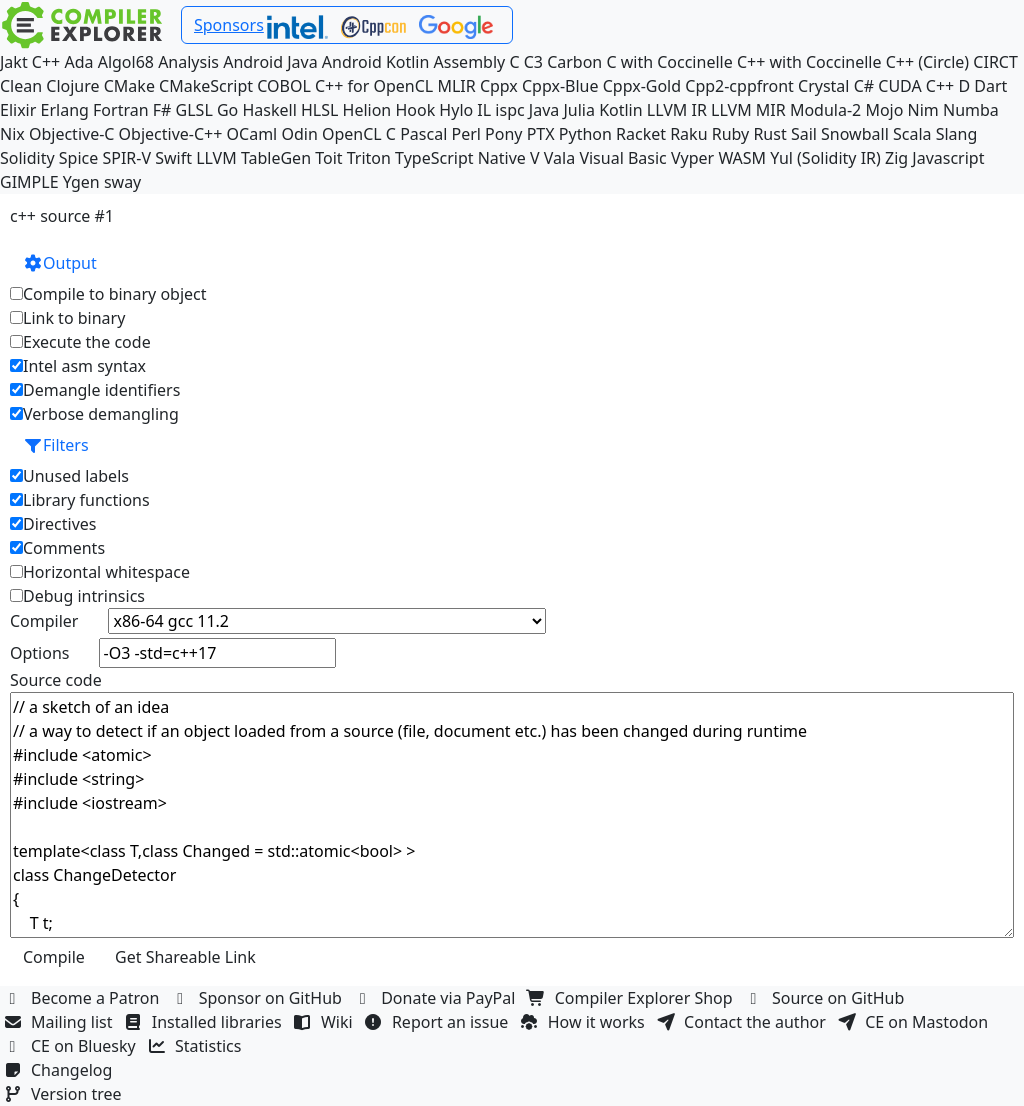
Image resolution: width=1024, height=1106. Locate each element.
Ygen (81, 182)
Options (39, 653)
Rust (769, 134)
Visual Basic (622, 158)
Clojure (72, 86)
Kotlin (621, 110)
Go (227, 110)
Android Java (270, 62)
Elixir (18, 110)
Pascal (423, 134)
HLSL (319, 110)
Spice (78, 158)
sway (122, 182)
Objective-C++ (171, 134)
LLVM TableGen (253, 158)
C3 (533, 62)
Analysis (188, 62)
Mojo (884, 110)
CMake (129, 86)
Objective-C (72, 134)
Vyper (692, 158)
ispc (509, 110)
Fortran (121, 110)
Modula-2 (825, 110)
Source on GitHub (827, 998)
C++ (46, 62)
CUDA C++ (916, 86)
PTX (541, 134)
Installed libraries (205, 1022)
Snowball (855, 134)
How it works (585, 1022)
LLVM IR (677, 110)
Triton (369, 158)
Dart (990, 86)
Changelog (60, 1070)
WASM (742, 158)
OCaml (252, 134)
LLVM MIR (748, 110)
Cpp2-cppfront (739, 86)
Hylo (456, 110)
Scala (912, 134)
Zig (896, 158)
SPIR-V (126, 158)
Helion (367, 110)
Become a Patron (84, 998)
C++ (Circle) (928, 62)
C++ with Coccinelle (809, 62)
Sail (804, 134)
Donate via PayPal (437, 998)
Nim (923, 110)
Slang (957, 134)
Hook (415, 110)
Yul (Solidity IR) (825, 158)
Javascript (948, 158)
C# (864, 86)
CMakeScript (206, 86)
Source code (56, 680)
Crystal (823, 86)
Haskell (269, 110)
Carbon (574, 62)
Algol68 (126, 62)
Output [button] (60, 263)
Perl (465, 134)
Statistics (197, 1046)
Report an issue (439, 1022)
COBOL (284, 86)
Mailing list (60, 1022)
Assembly (470, 62)
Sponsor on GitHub (259, 998)
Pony (503, 134)
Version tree (65, 1094)
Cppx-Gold (642, 86)
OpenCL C (359, 134)
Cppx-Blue (560, 86)
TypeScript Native (460, 158)
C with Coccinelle (669, 62)
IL (484, 110)
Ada (78, 62)
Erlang (65, 110)
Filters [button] (56, 445)
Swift (173, 158)
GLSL (194, 110)
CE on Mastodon (915, 1022)
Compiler (44, 621)
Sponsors (229, 25)
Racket (641, 134)
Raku (688, 134)
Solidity (27, 158)
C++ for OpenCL (374, 86)
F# (162, 110)
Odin (299, 134)
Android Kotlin (376, 62)
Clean (21, 86)
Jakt (14, 62)
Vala (559, 158)
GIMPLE (29, 182)
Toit (328, 158)
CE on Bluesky (72, 1046)
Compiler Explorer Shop (632, 998)
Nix (12, 134)
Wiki (325, 1022)
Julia (579, 110)
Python (585, 134)
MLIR (456, 86)
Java (544, 110)
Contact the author (743, 1022)
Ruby (731, 134)
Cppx (499, 86)
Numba (971, 110)
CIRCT (995, 62)
